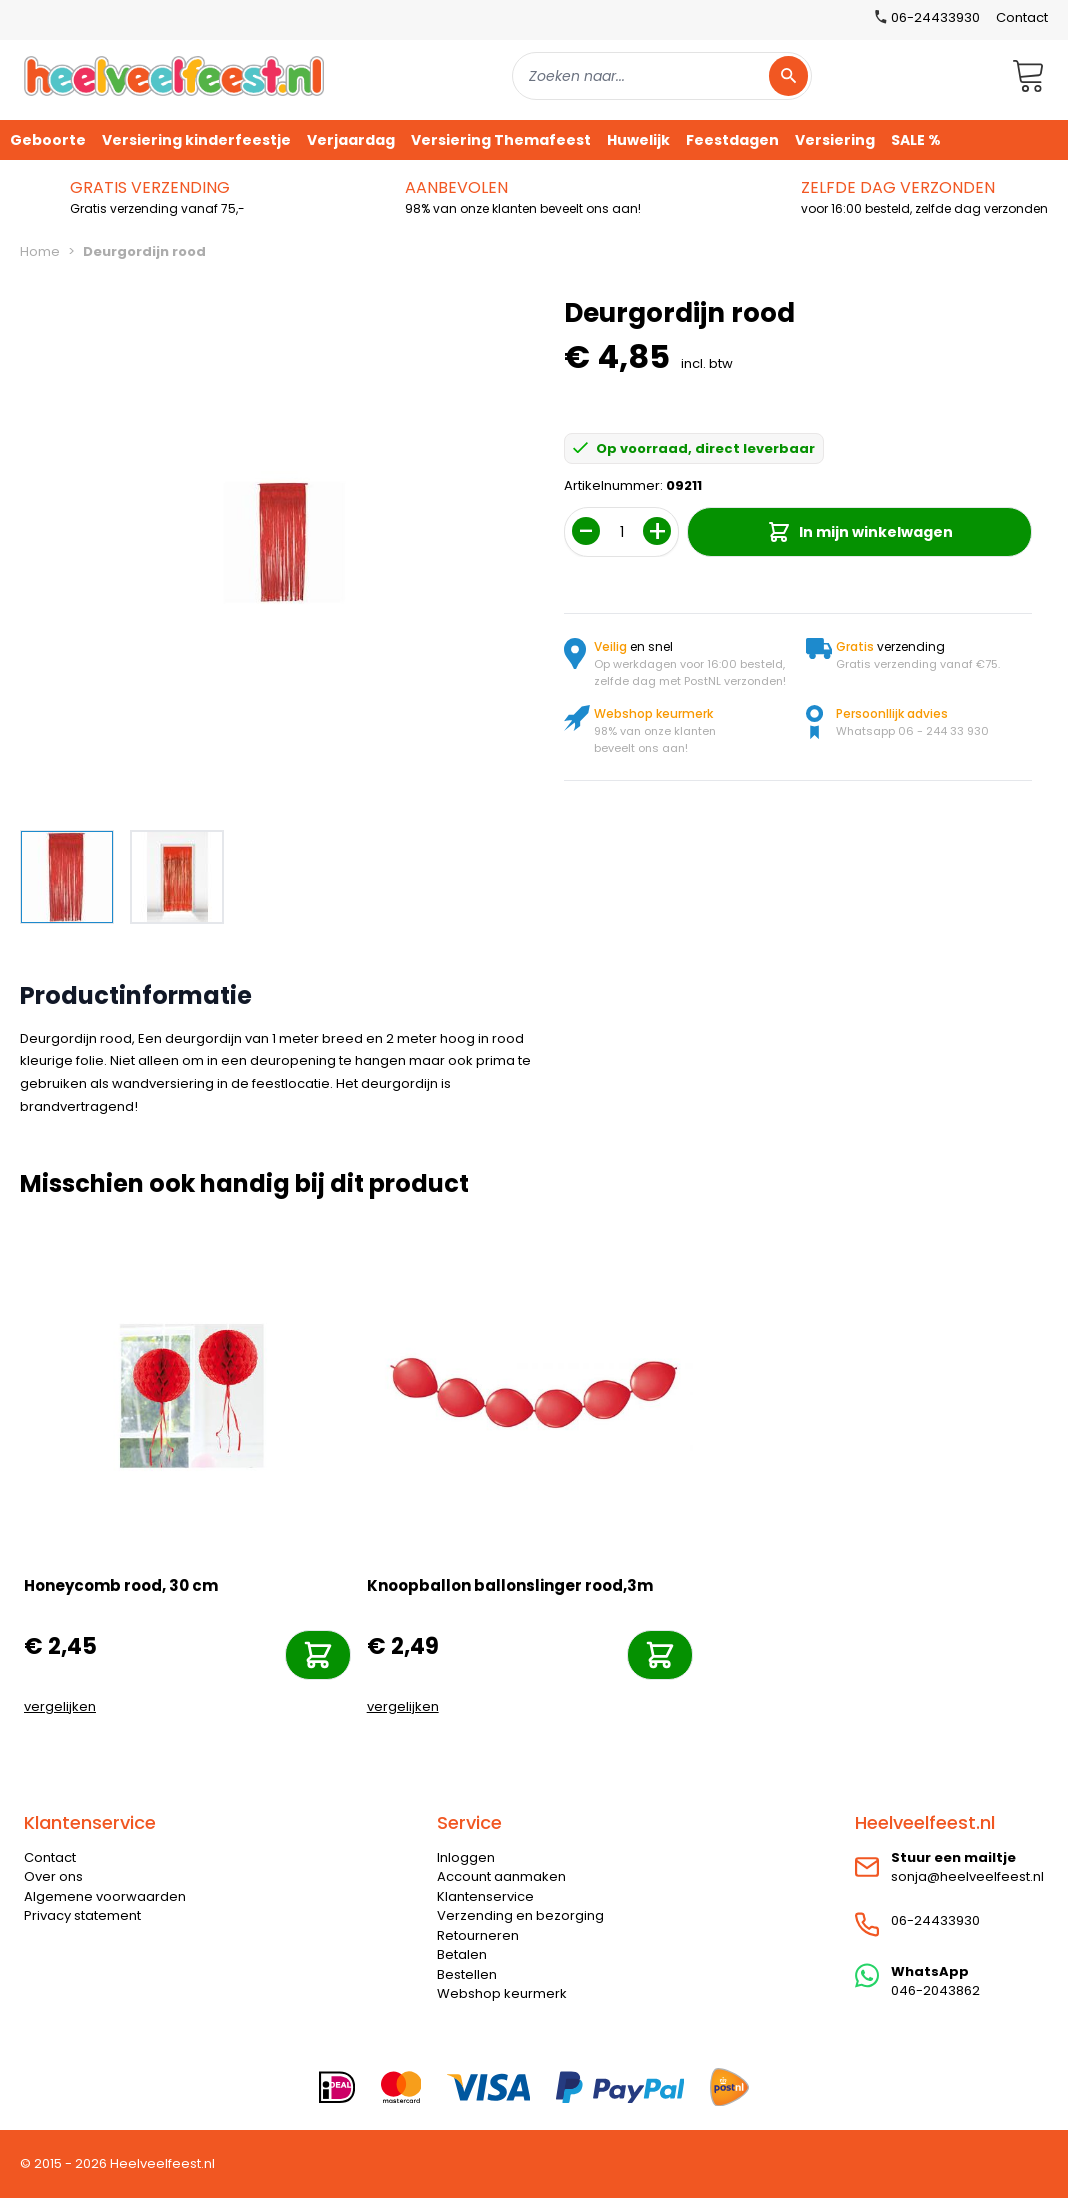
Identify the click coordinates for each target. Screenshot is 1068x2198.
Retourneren (478, 1935)
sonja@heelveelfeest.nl (967, 1876)
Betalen (462, 1954)
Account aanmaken (501, 1876)
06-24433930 (935, 1920)
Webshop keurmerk (502, 1993)
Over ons (53, 1876)
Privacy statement (82, 1915)
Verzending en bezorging (520, 1915)
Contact (1022, 17)
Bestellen (467, 1974)
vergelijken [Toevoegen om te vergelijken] (60, 1706)
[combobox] (662, 76)
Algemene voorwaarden (105, 1896)
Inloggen (466, 1857)
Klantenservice (485, 1896)
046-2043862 (935, 1990)
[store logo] (174, 75)
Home (40, 251)
